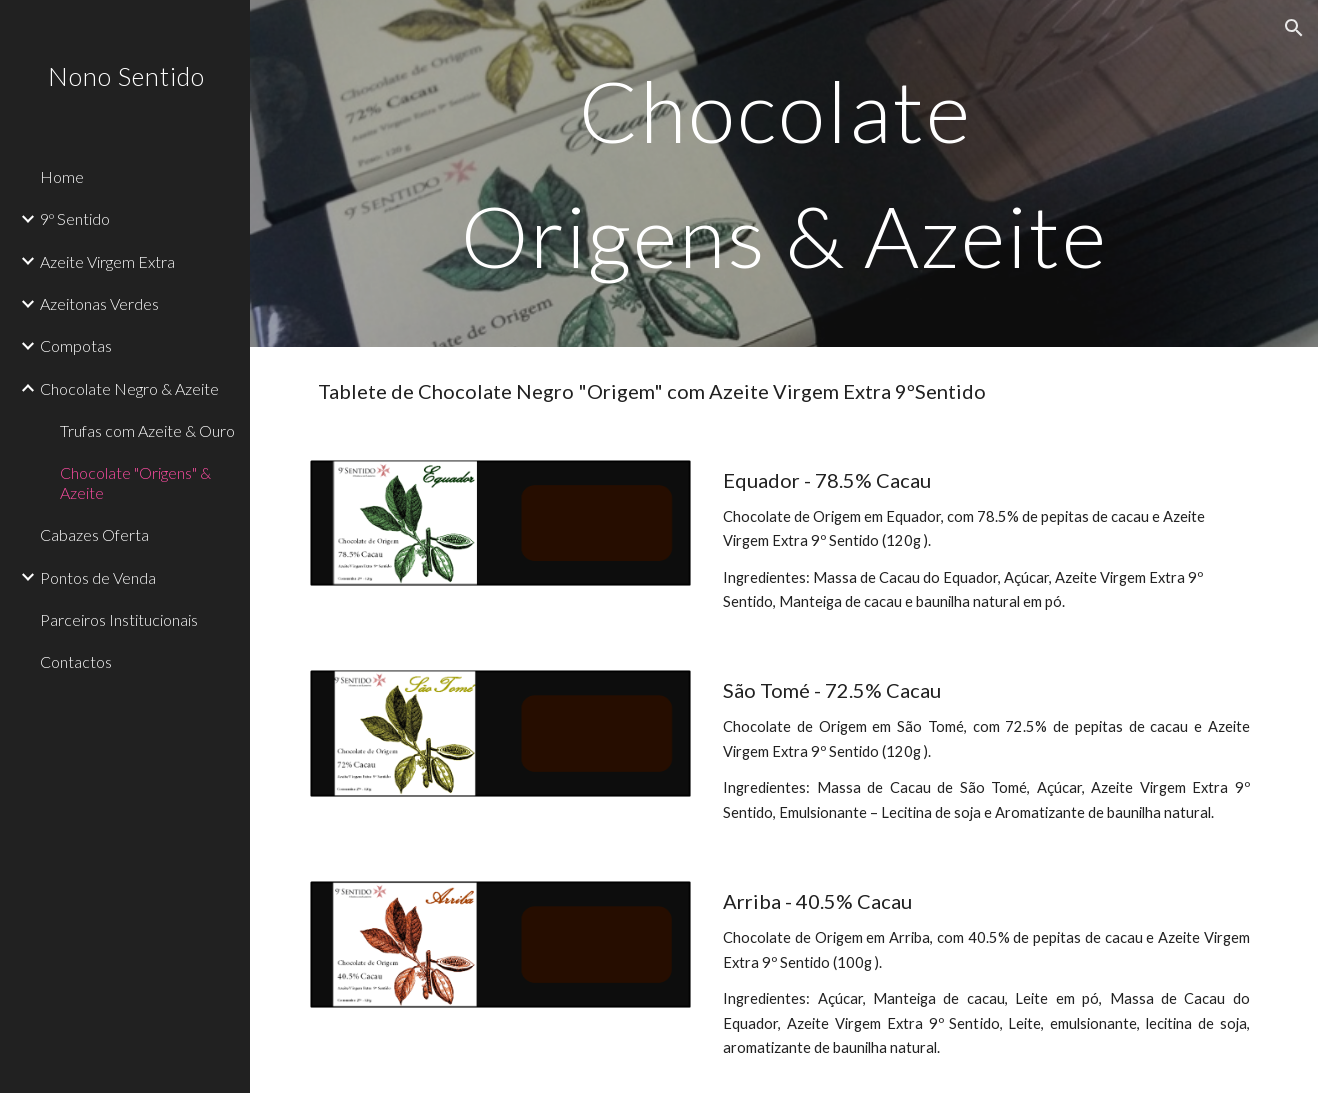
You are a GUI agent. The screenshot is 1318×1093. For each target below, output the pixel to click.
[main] (784, 173)
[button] (1294, 28)
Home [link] (62, 176)
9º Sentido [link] (75, 218)
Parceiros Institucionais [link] (119, 619)
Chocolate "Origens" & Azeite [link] (135, 482)
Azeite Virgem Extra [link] (107, 261)
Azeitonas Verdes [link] (99, 303)
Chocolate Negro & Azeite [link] (129, 388)
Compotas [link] (76, 345)
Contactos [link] (76, 661)
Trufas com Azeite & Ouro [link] (147, 430)
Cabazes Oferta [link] (94, 534)
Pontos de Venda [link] (98, 577)
